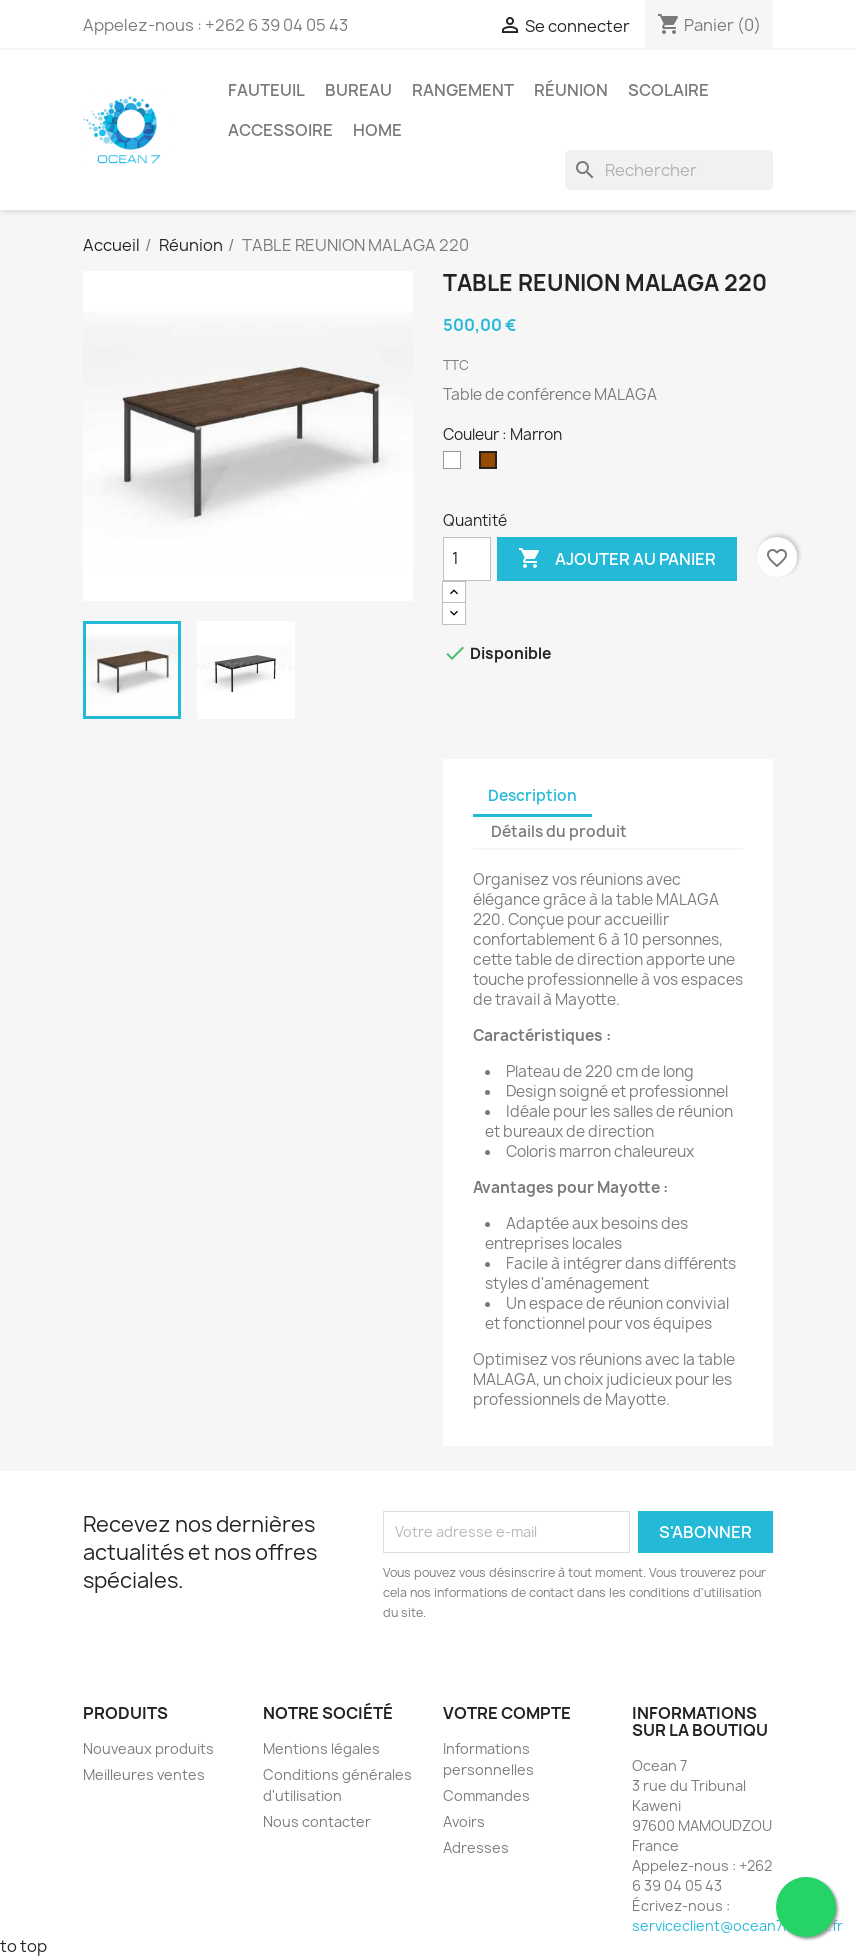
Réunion (571, 90)
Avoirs (464, 1821)
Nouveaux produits (148, 1748)
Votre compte (507, 1713)
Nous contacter (317, 1821)
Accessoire (280, 130)
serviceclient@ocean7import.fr (737, 1925)
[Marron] (492, 465)
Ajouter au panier (617, 559)
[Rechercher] (669, 170)
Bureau (358, 90)
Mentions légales (321, 1748)
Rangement (463, 90)
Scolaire (668, 90)
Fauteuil (266, 90)
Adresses (476, 1847)
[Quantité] (467, 559)
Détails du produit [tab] (559, 831)
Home (377, 130)
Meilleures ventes (144, 1774)
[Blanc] (456, 465)
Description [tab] (532, 795)
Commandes (486, 1795)
